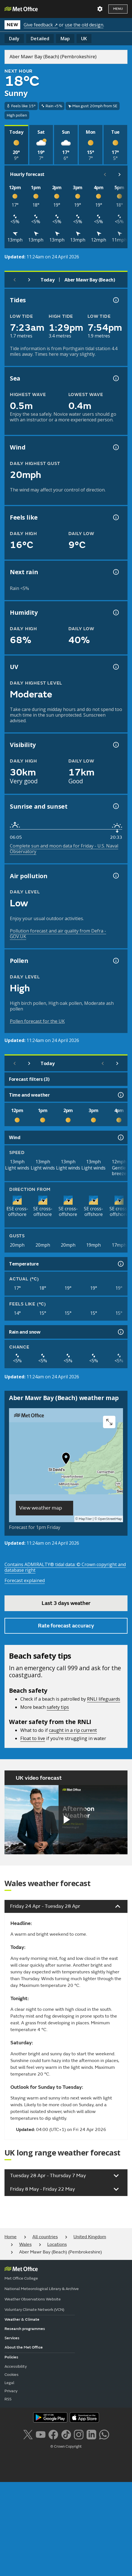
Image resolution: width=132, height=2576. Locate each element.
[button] (66, 1460)
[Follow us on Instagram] (79, 2434)
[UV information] (115, 667)
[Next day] (29, 279)
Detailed (40, 38)
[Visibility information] (115, 745)
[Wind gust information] (115, 447)
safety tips (58, 1707)
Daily (14, 38)
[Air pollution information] (115, 875)
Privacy (11, 2391)
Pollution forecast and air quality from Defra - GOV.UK (58, 934)
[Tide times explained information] (115, 300)
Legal (9, 2382)
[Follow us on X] (28, 2434)
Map (65, 38)
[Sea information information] (115, 378)
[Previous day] (14, 279)
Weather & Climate (22, 2319)
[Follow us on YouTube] (41, 2434)
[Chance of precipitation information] (115, 572)
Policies (11, 2357)
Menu (118, 9)
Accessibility (16, 2366)
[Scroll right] (119, 174)
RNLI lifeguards (103, 1699)
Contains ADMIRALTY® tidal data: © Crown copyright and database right (65, 1567)
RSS (8, 2399)
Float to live (32, 1738)
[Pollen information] (115, 960)
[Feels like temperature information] (115, 517)
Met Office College (21, 2278)
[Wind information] (120, 1137)
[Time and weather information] (120, 1095)
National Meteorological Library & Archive (42, 2288)
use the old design (84, 25)
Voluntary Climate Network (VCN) (34, 2309)
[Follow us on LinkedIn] (91, 2434)
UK (84, 38)
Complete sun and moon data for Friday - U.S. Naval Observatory (64, 849)
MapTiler (85, 1519)
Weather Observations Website (33, 2299)
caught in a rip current (73, 1730)
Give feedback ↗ (41, 25)
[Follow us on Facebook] (53, 2434)
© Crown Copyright (66, 2446)
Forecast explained (25, 1580)
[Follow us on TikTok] (66, 2434)
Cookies (12, 2374)
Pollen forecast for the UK (37, 1021)
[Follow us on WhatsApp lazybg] (104, 2434)
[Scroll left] (105, 174)
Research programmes (25, 2328)
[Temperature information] (120, 1264)
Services (12, 2338)
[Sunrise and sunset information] (115, 806)
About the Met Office (24, 2347)
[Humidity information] (115, 612)
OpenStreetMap (110, 1519)
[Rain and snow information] (120, 1332)
